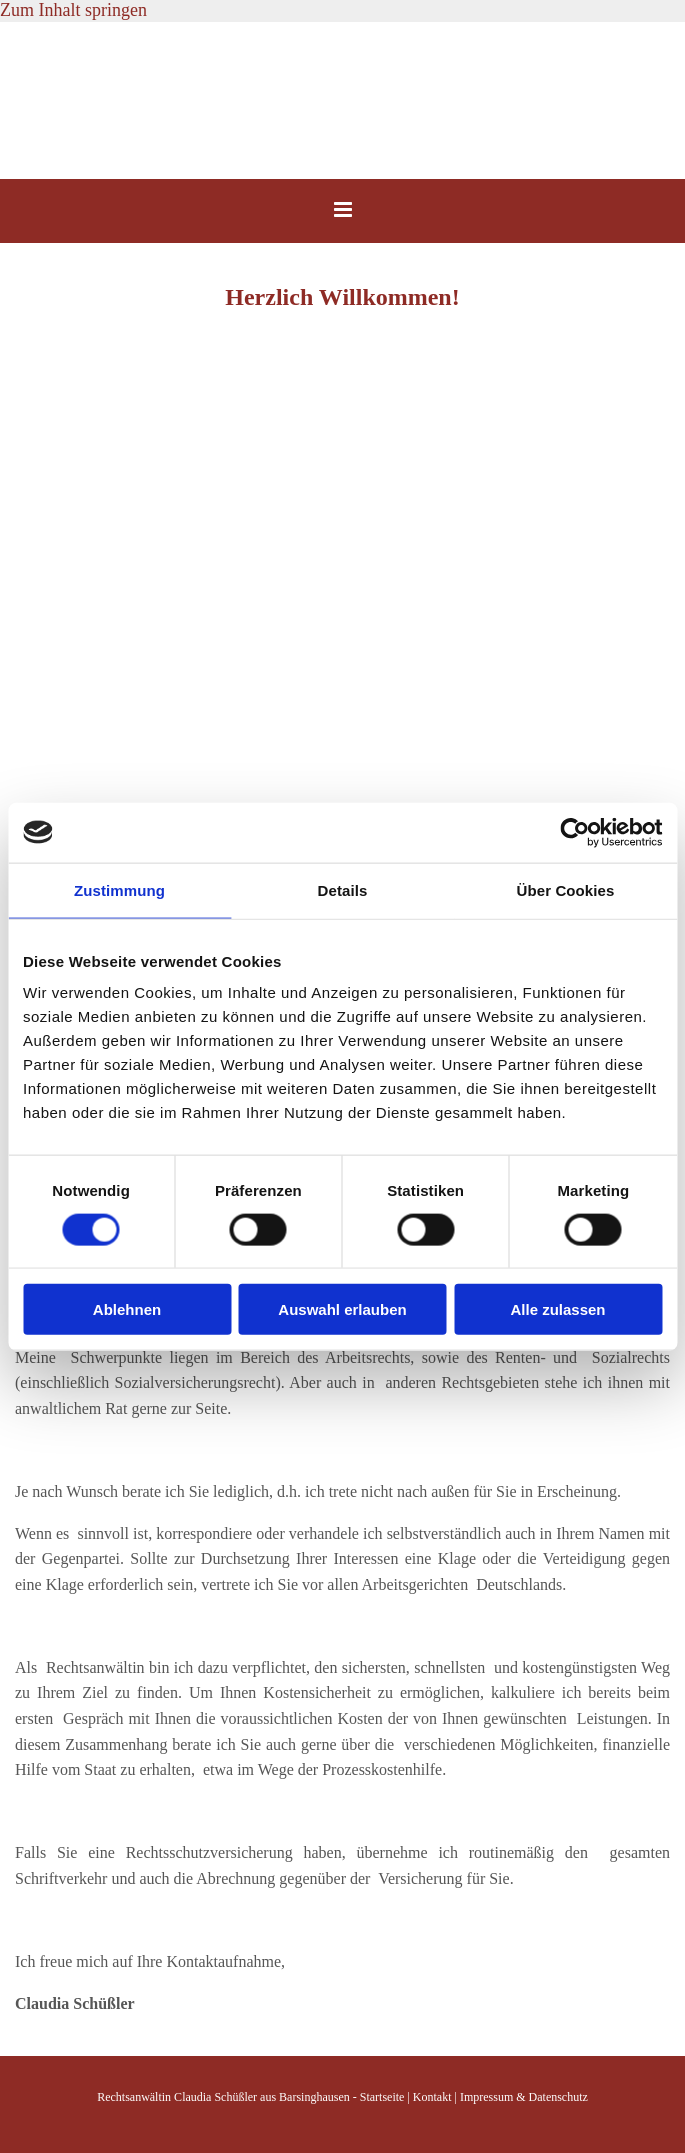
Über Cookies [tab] (566, 889)
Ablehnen (127, 1309)
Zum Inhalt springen (73, 10)
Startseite (382, 2097)
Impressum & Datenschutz (524, 2097)
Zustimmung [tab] (119, 889)
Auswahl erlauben (342, 1309)
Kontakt (432, 2097)
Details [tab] (343, 889)
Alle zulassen (557, 1309)
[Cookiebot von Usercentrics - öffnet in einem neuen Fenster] (574, 832)
